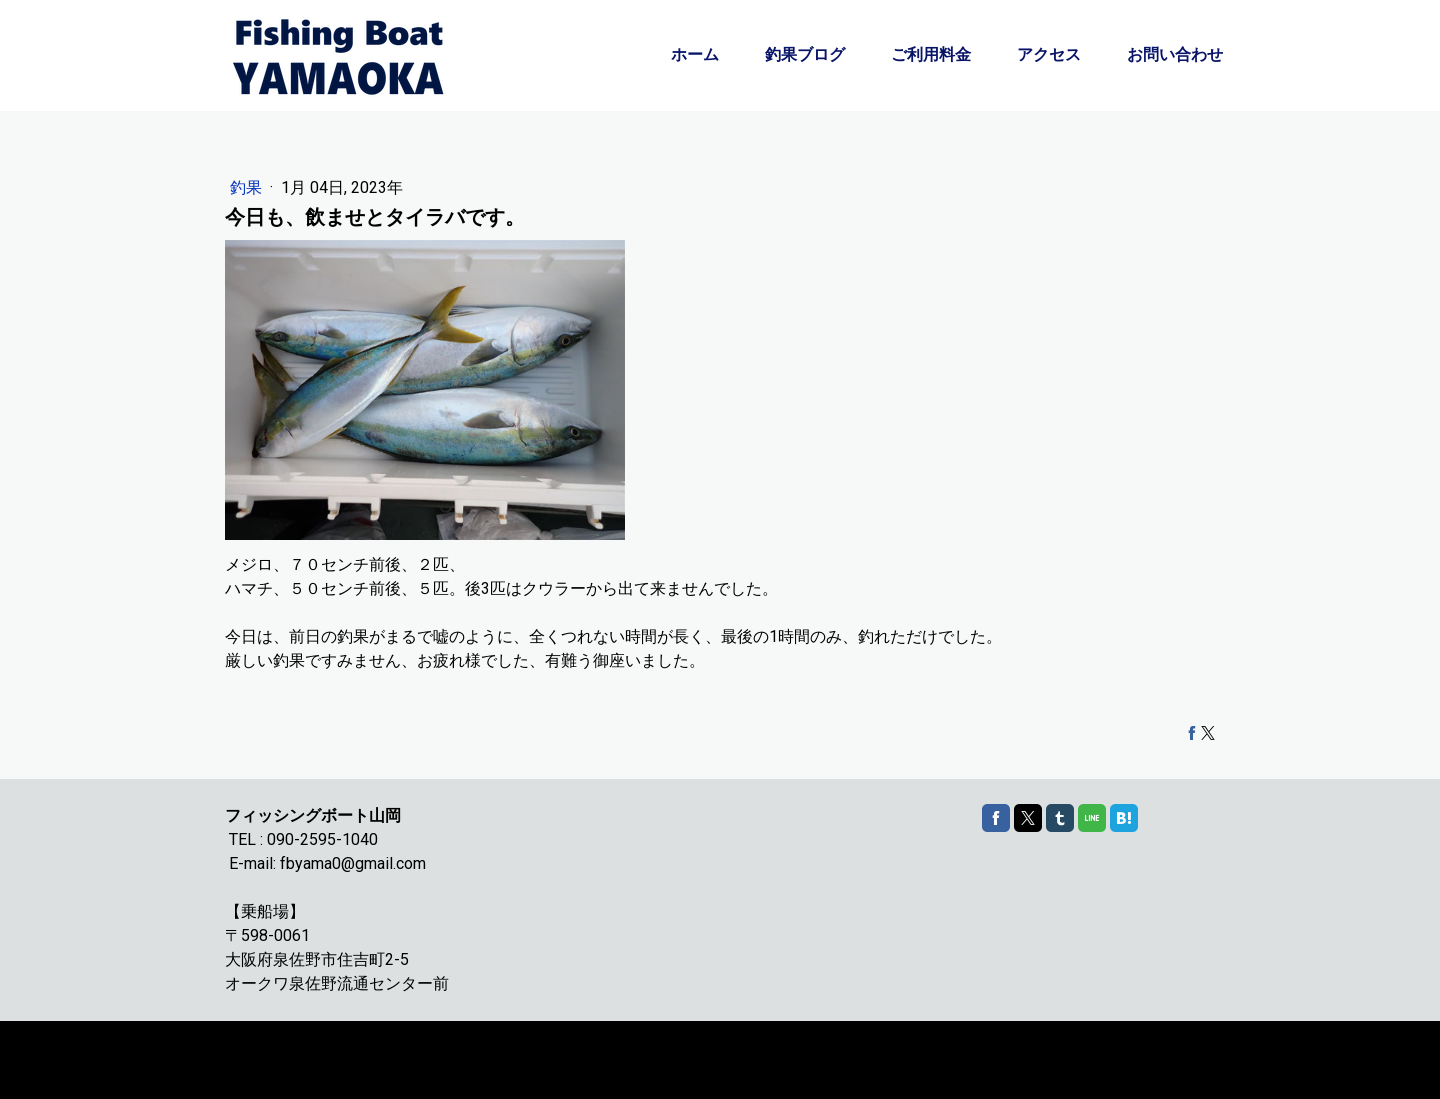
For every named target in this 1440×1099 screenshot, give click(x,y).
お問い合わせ (1175, 54)
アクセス (1049, 54)
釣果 (248, 187)
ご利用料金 (931, 54)
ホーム (695, 54)
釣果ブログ (805, 54)
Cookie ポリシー (267, 1050)
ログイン (1194, 1069)
